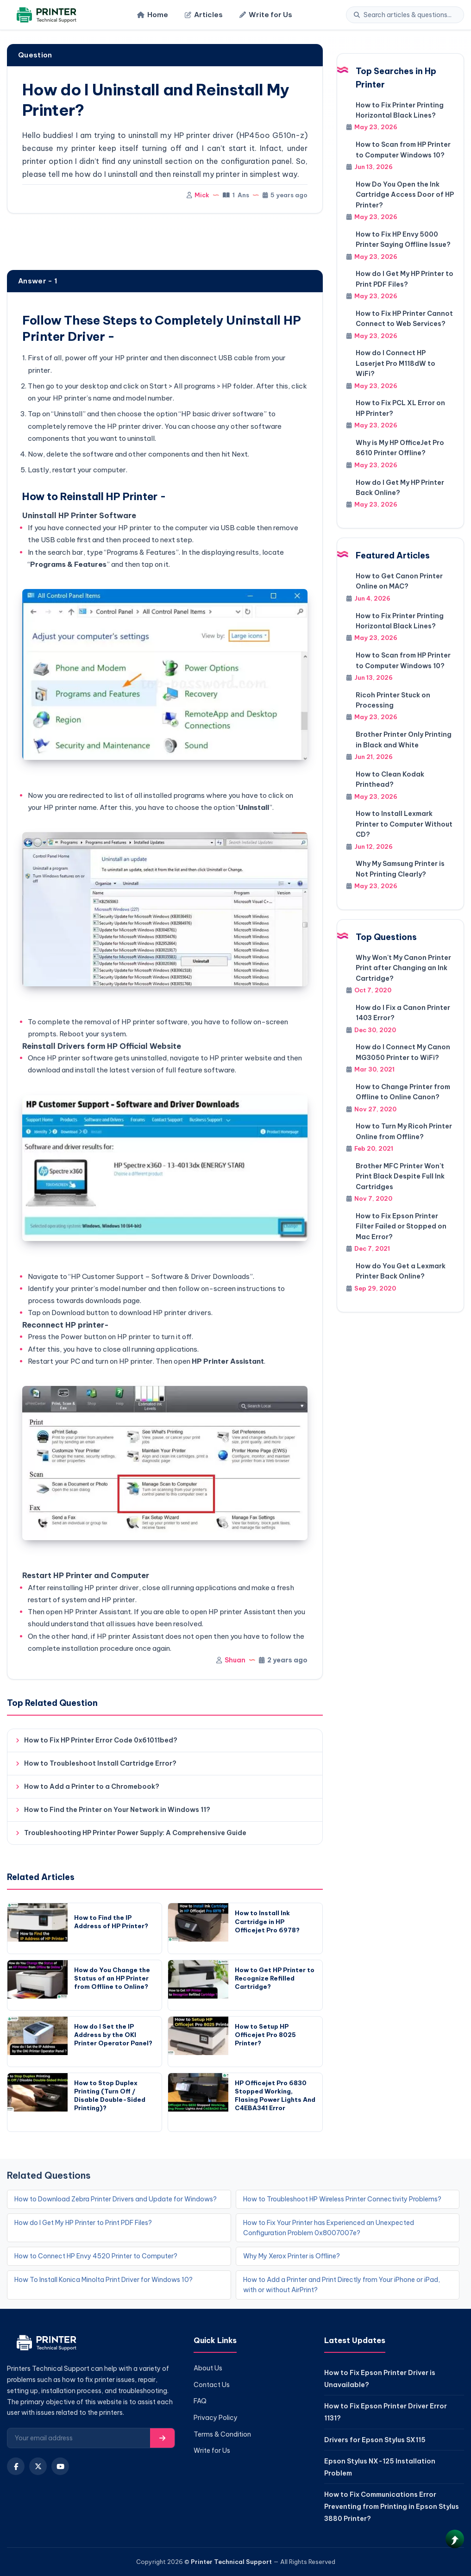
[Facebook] (16, 2466)
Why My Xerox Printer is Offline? (291, 2256)
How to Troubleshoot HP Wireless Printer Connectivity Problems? (342, 2199)
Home (152, 14)
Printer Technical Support (231, 2561)
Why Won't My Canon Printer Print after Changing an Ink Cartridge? (403, 968)
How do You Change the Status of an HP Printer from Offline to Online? (112, 1978)
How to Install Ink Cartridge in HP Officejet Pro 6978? (267, 1921)
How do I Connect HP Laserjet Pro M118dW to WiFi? (395, 363)
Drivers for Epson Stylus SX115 (375, 2440)
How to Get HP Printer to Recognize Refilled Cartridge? (274, 1978)
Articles (204, 14)
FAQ (200, 2401)
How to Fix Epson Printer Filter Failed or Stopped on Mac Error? (401, 1226)
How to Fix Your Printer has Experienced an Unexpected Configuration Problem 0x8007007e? (328, 2228)
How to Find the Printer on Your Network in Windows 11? (117, 1809)
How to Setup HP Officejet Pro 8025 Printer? (265, 2035)
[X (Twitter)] (38, 2466)
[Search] (410, 15)
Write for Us (265, 14)
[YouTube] (60, 2466)
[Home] (45, 15)
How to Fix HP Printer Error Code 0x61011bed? (100, 1740)
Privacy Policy (216, 2417)
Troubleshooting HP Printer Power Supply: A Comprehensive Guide (135, 1833)
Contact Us (212, 2385)
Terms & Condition (222, 2434)
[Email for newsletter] (78, 2438)
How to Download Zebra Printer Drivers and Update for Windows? (115, 2199)
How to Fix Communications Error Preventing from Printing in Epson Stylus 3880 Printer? (391, 2506)
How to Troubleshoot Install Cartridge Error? (100, 1763)
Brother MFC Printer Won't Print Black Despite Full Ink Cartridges (400, 1176)
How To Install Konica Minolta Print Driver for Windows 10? (103, 2279)
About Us (208, 2368)
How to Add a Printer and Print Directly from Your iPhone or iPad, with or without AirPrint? (341, 2284)
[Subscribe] (162, 2438)
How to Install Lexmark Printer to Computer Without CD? (404, 824)
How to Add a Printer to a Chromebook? (91, 1786)
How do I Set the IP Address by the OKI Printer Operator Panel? (113, 2035)
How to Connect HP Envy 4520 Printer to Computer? (95, 2256)
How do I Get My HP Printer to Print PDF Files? (83, 2223)
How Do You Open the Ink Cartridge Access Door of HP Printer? (405, 194)
